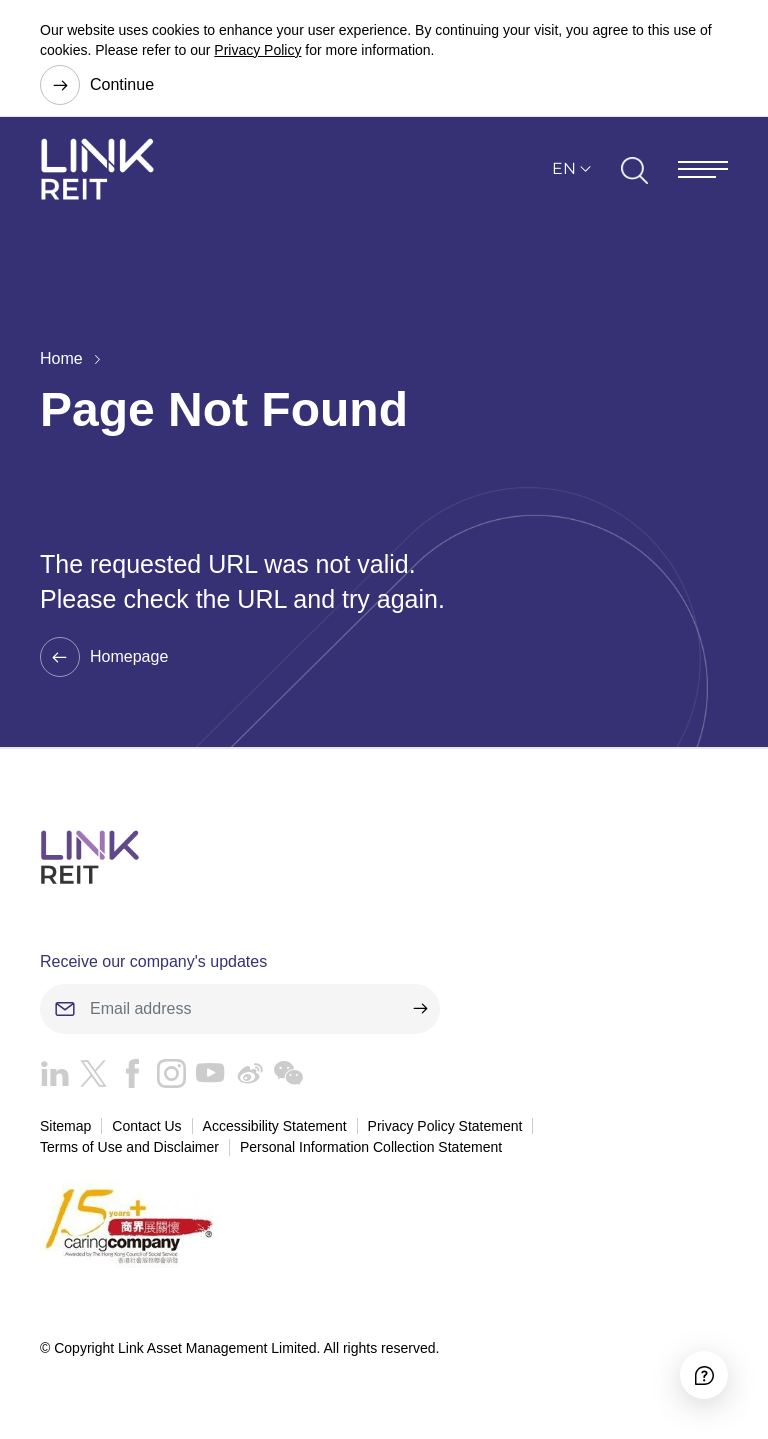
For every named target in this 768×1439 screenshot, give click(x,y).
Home (61, 358)
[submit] (420, 1009)
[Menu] (703, 169)
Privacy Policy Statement (445, 1126)
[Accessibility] (704, 1375)
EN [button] (564, 168)
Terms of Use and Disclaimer (129, 1147)
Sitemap (65, 1126)
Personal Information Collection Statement (371, 1147)
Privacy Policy (257, 50)
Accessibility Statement (275, 1126)
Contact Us (146, 1126)
